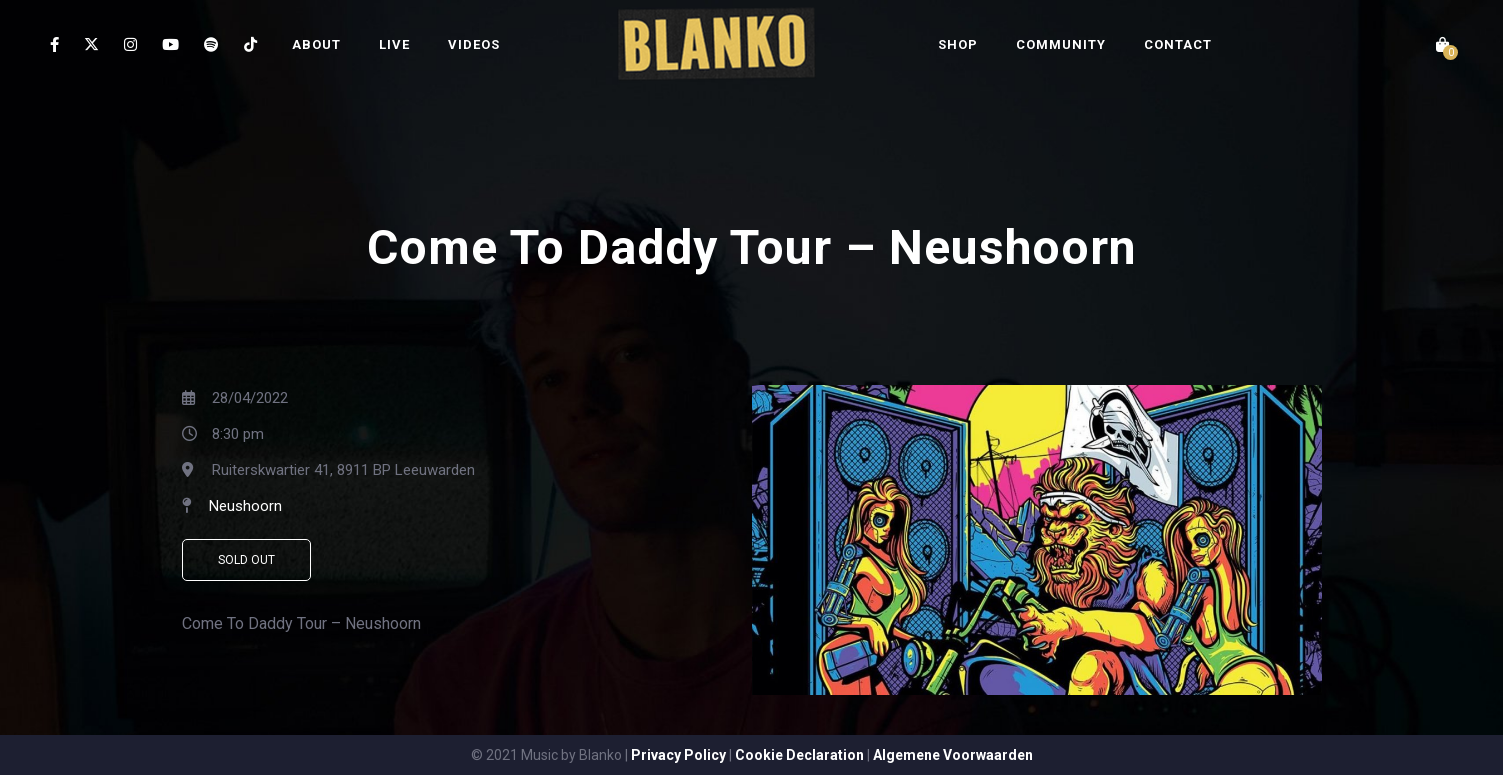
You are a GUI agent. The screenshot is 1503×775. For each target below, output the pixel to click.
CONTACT (1178, 44)
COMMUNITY (1061, 44)
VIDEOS (474, 44)
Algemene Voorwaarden (953, 755)
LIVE (394, 44)
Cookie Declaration (799, 755)
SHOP (958, 44)
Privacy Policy (678, 755)
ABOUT (316, 44)
